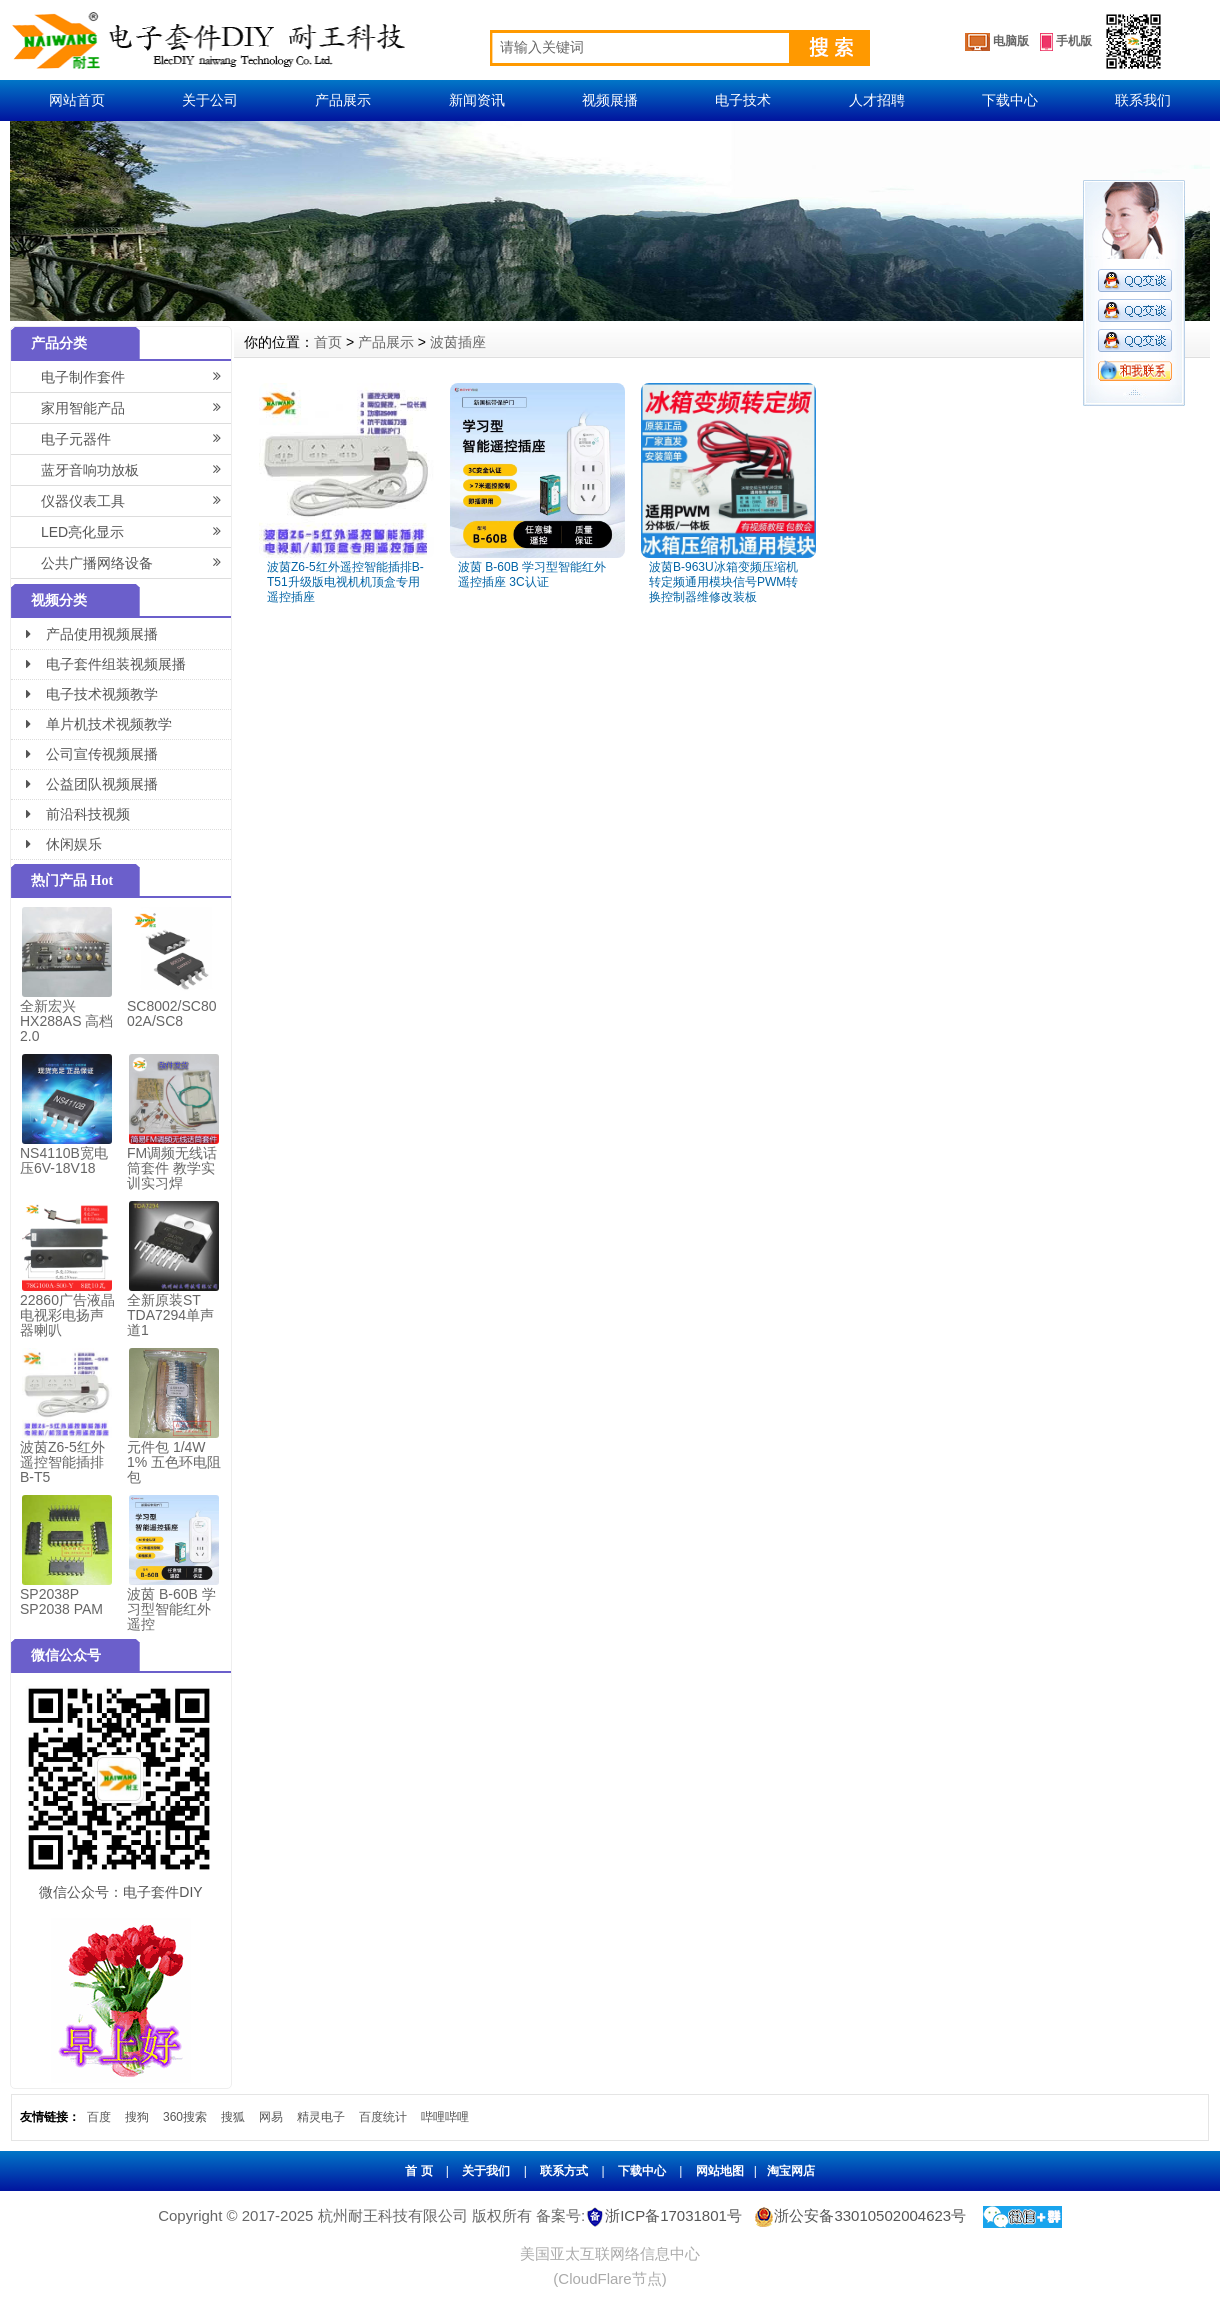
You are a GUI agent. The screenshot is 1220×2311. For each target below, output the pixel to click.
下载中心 (1010, 100)
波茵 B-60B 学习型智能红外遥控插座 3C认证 (532, 574)
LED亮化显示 (136, 531)
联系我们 (1143, 100)
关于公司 (210, 100)
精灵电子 (321, 2117)
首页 (328, 342)
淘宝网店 (791, 2171)
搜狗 (137, 2117)
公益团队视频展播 (92, 784)
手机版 (1066, 42)
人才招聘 (877, 100)
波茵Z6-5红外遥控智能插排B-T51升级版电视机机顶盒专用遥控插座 (345, 582)
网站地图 (720, 2171)
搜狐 (233, 2117)
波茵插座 (458, 342)
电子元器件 (136, 438)
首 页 (418, 2171)
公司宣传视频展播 (92, 754)
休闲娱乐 (64, 844)
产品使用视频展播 (92, 634)
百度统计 (383, 2117)
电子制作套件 (136, 376)
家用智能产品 (136, 407)
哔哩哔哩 (445, 2117)
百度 (99, 2117)
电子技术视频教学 (92, 694)
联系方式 (564, 2171)
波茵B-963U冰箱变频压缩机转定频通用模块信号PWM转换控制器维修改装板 (723, 582)
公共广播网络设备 (136, 562)
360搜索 (185, 2117)
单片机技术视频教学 (99, 724)
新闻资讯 (477, 100)
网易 (271, 2117)
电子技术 (743, 100)
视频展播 (610, 100)
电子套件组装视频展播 (106, 664)
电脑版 (997, 42)
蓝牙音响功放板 (136, 469)
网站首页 (77, 100)
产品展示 (343, 100)
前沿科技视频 (78, 814)
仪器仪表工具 (136, 500)
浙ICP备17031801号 (673, 2215)
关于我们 (486, 2171)
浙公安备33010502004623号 (858, 2215)
